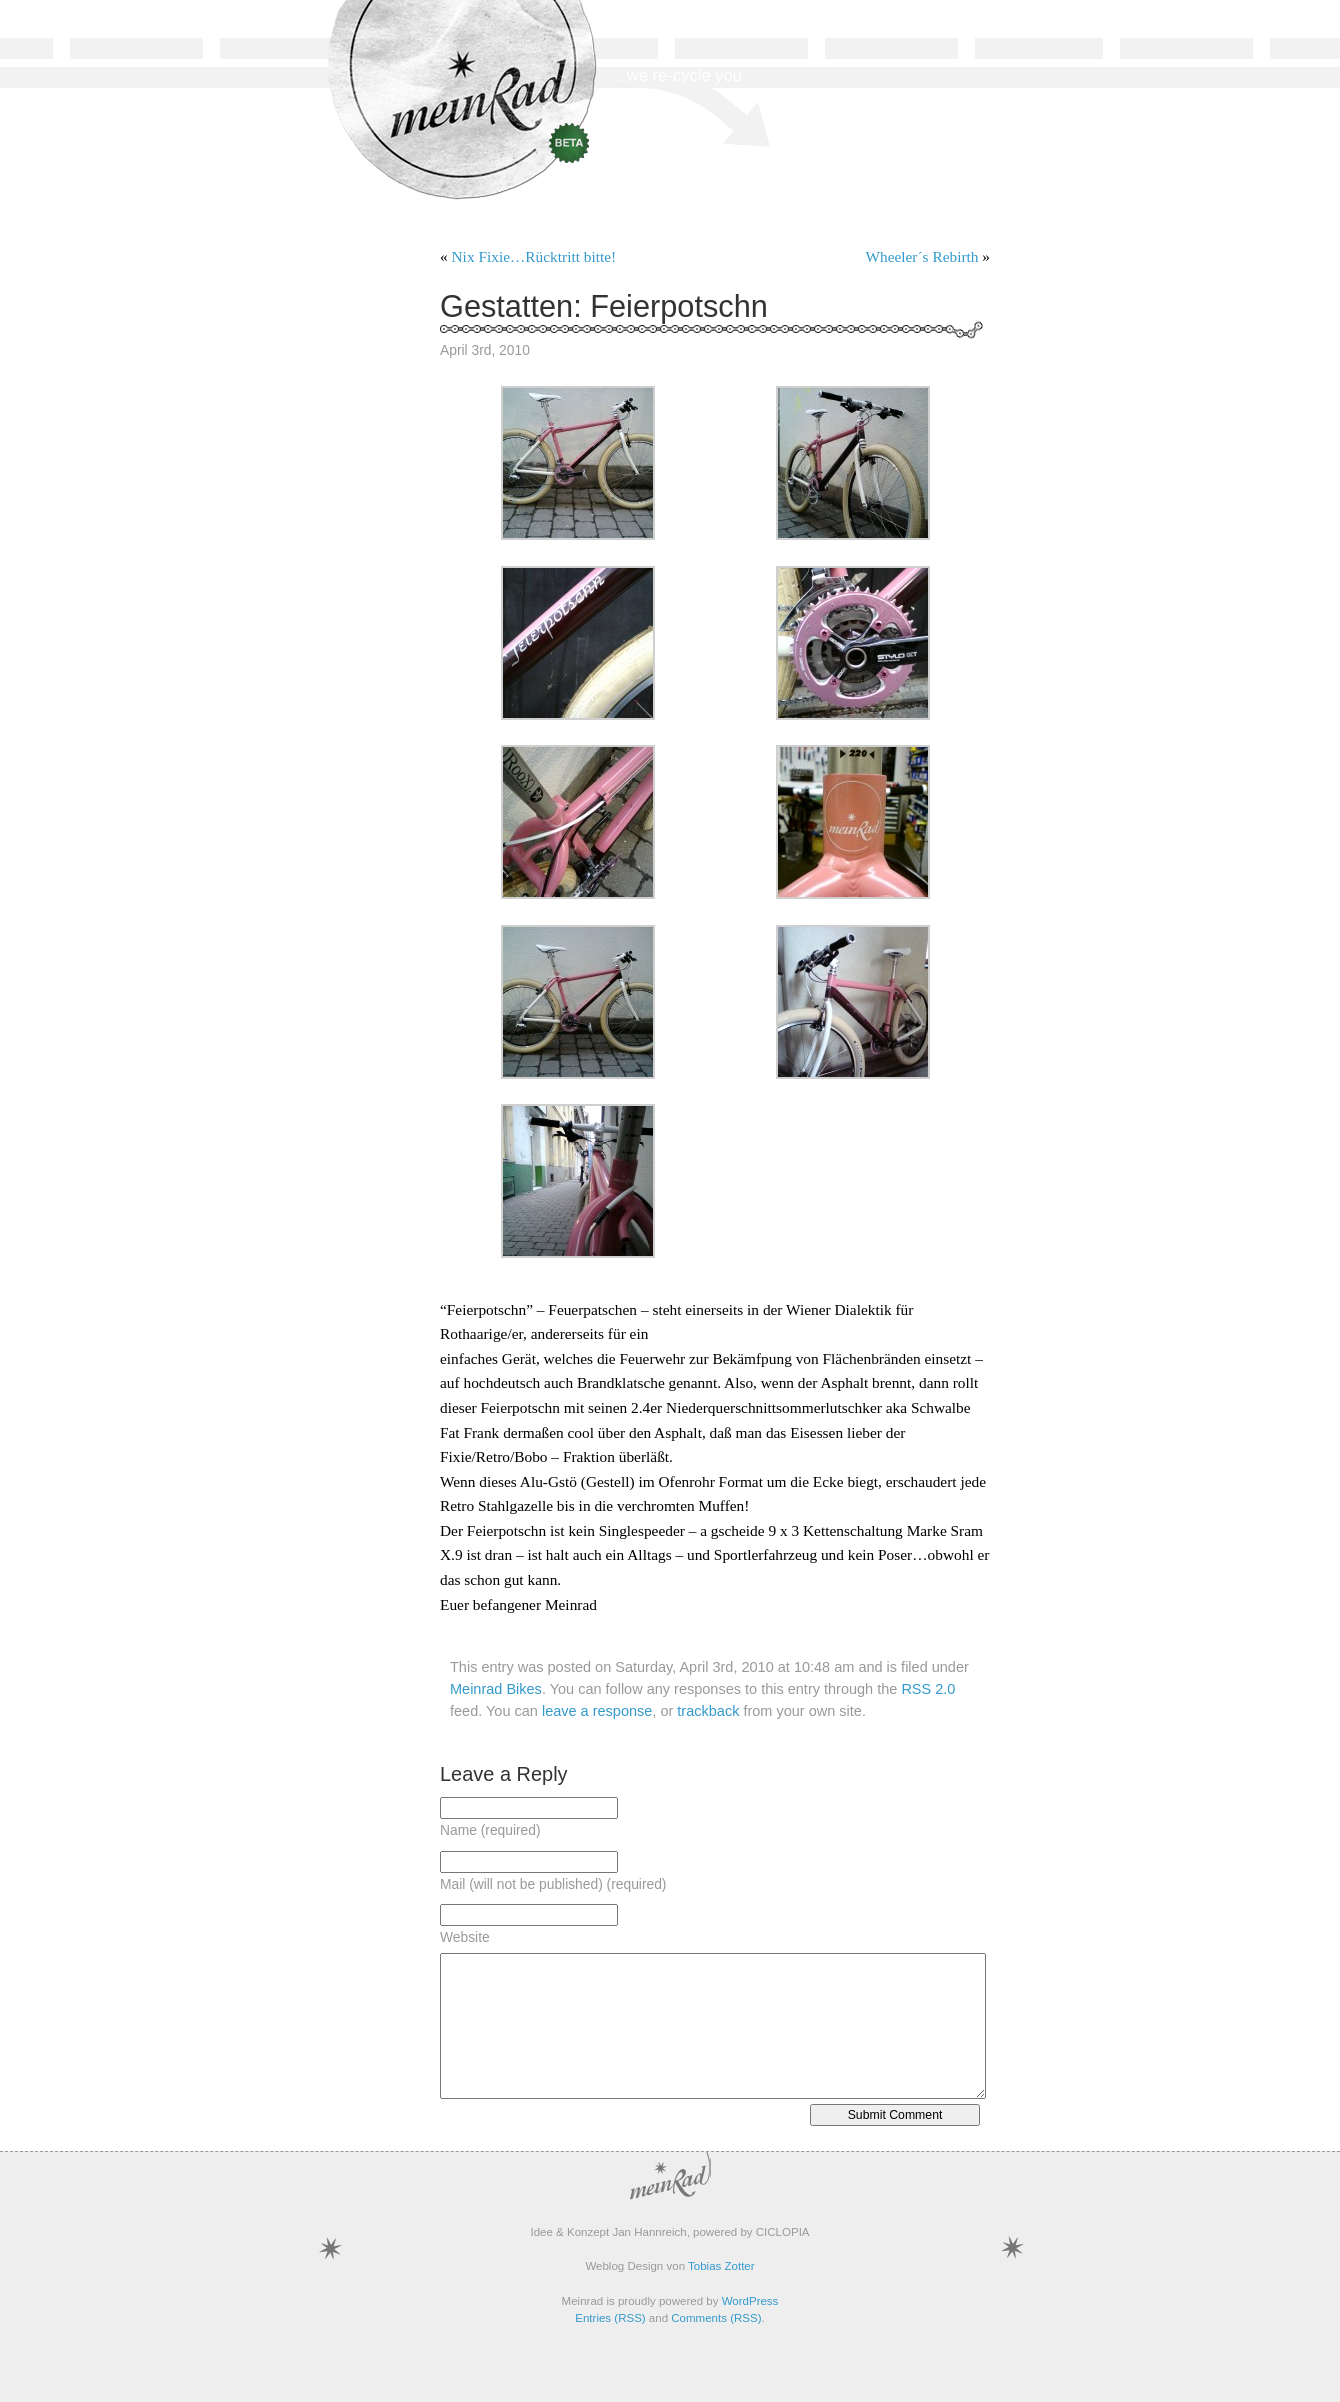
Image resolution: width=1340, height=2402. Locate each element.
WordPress (750, 2301)
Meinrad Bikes (496, 1689)
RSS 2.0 (928, 1689)
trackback (708, 1711)
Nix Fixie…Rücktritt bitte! (534, 256)
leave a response (597, 1711)
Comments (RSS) (716, 2318)
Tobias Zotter (721, 2266)
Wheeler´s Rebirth (921, 256)
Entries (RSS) (610, 2318)
